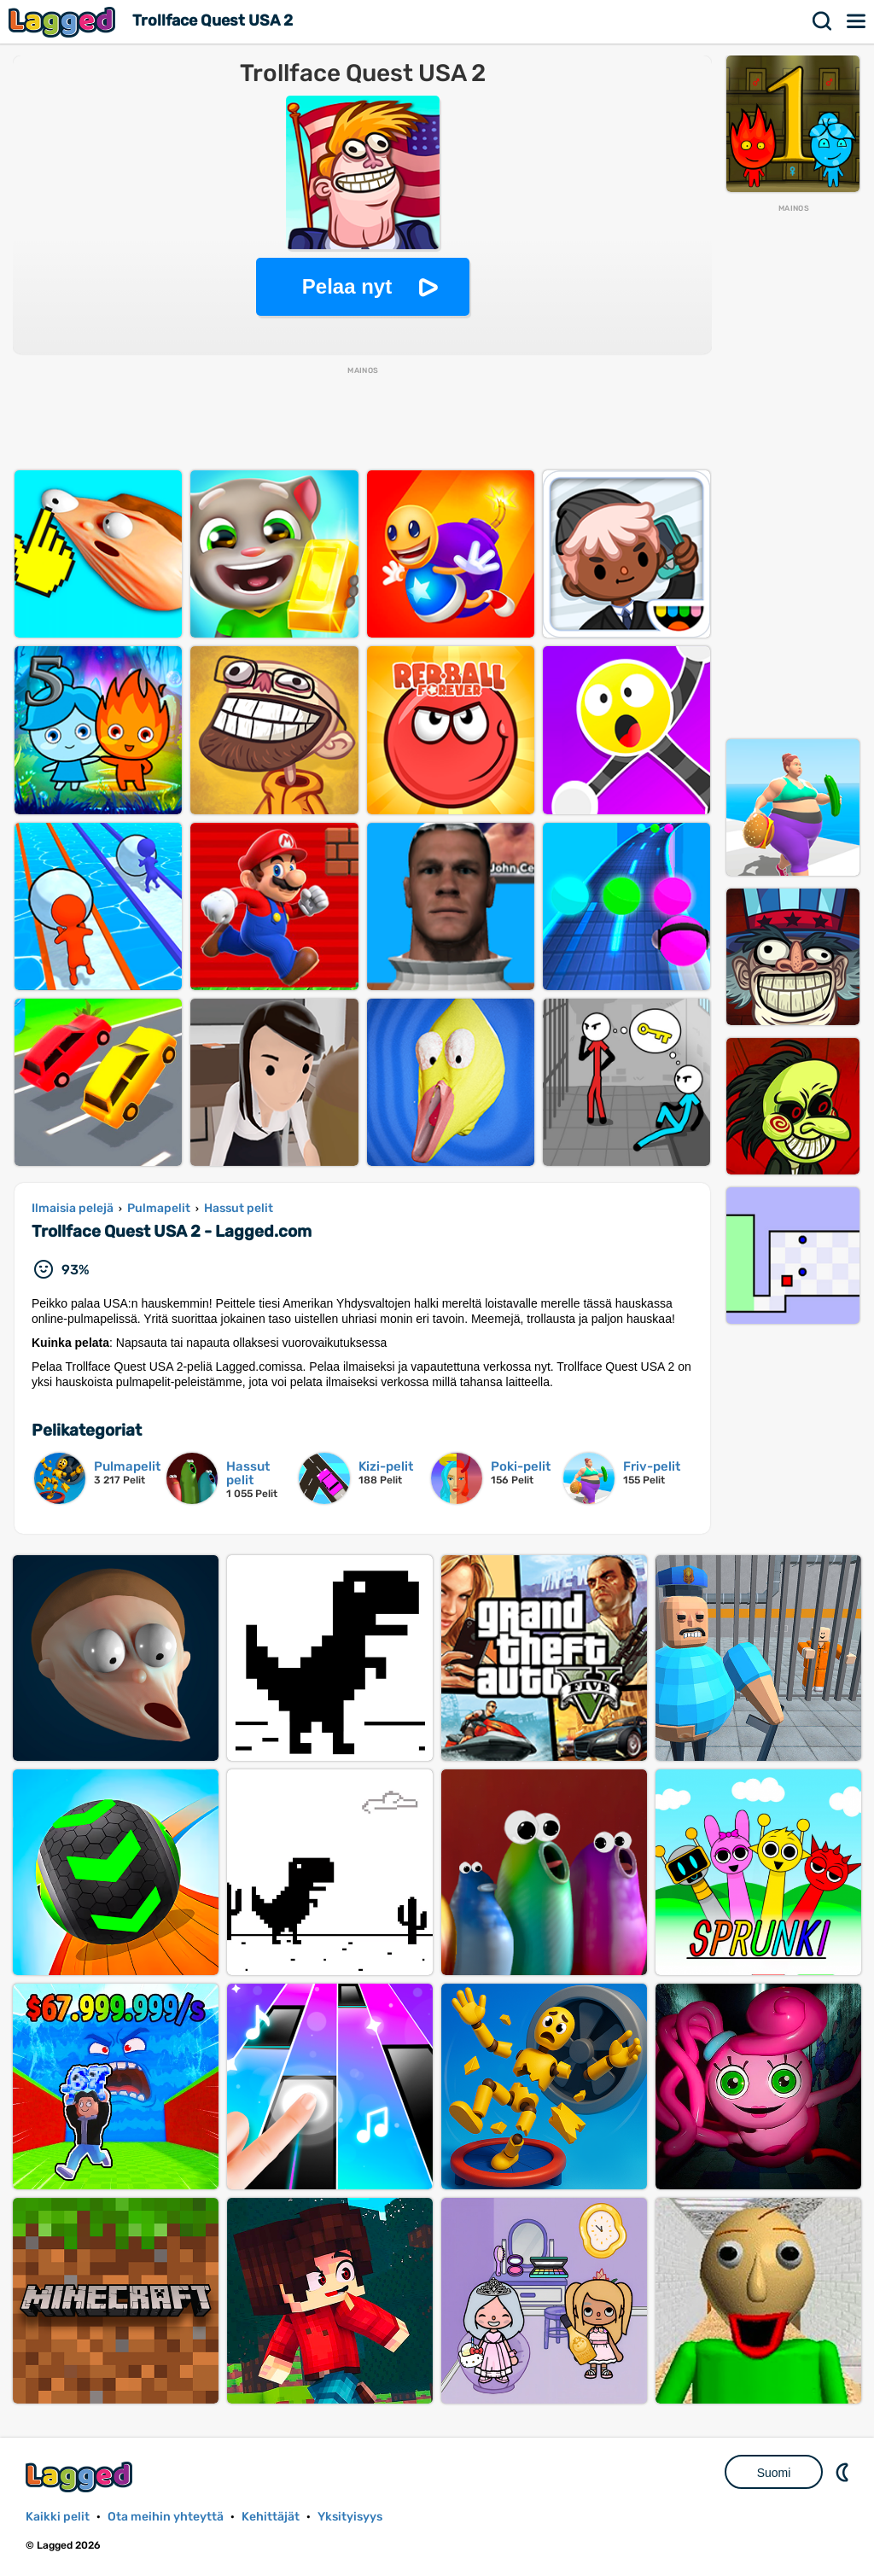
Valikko (857, 21)
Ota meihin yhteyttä (166, 2516)
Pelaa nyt (347, 286)
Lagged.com (81, 2476)
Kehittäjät (271, 2516)
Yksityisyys (350, 2516)
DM (844, 2472)
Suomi (774, 2473)
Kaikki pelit (58, 2516)
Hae (823, 21)
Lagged (64, 22)
